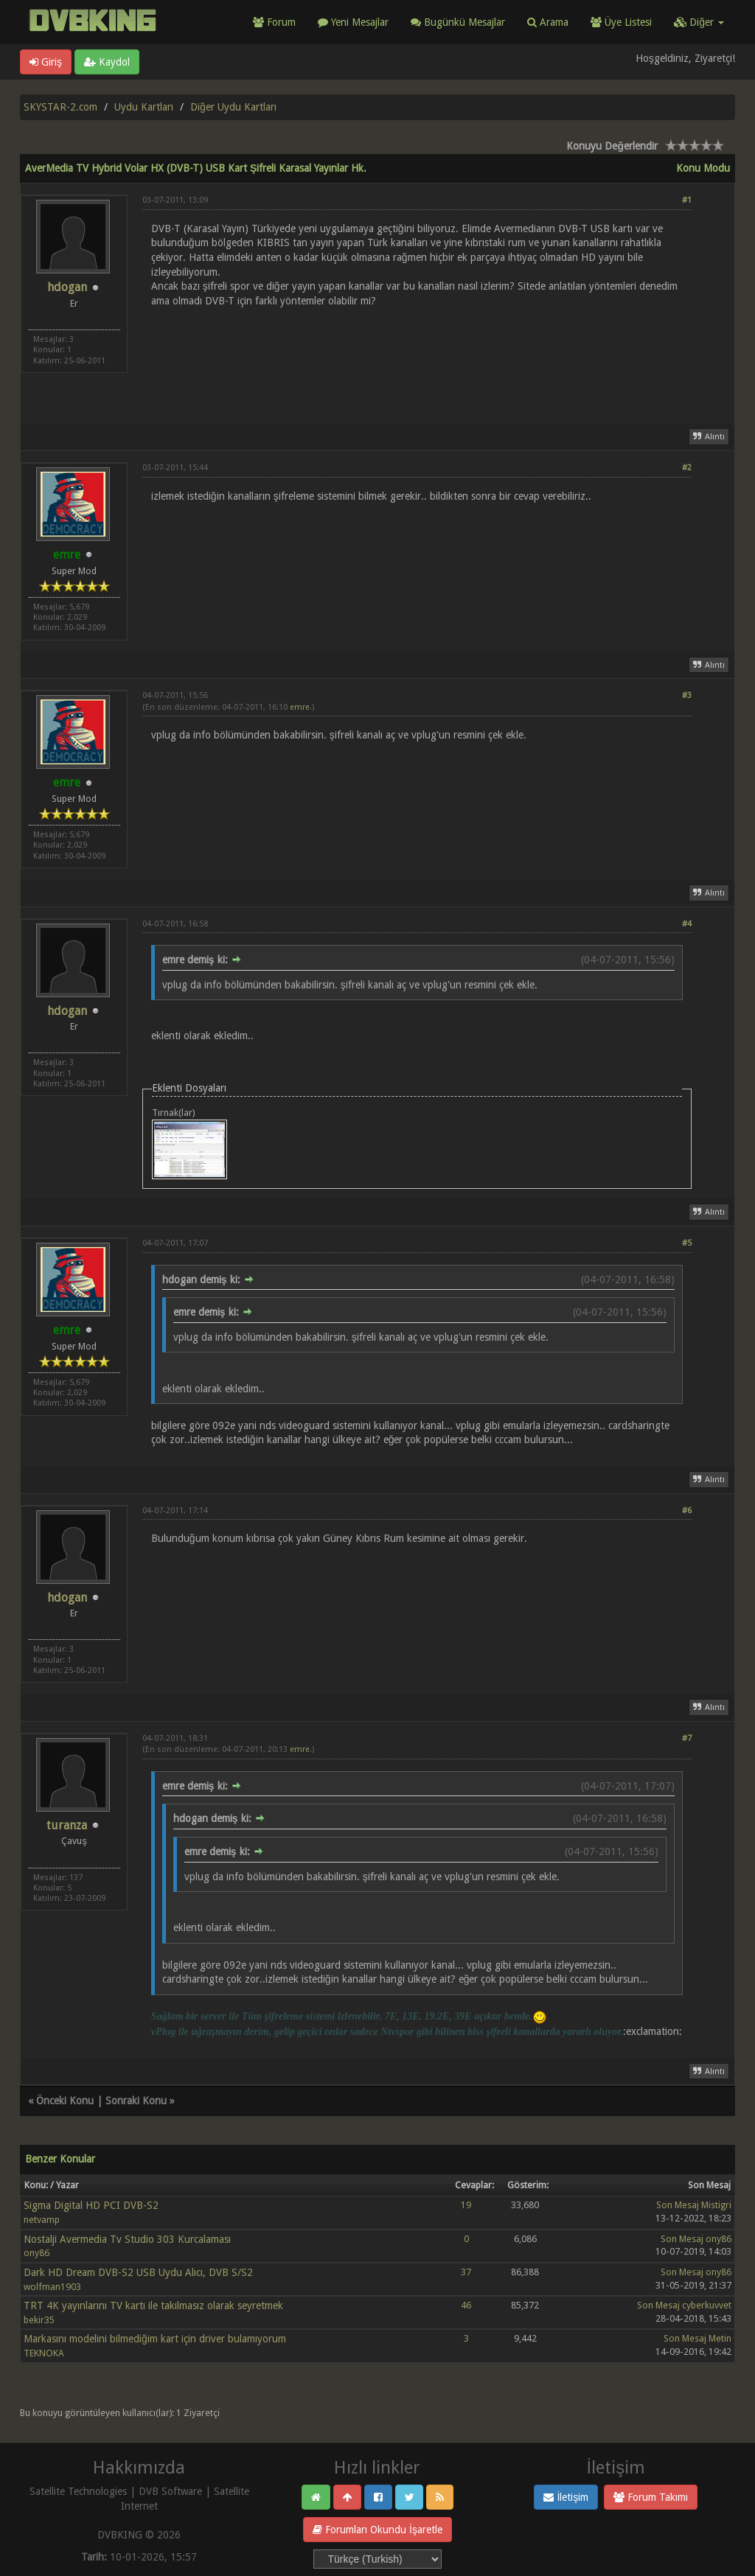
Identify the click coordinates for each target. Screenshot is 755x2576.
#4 (687, 924)
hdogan (67, 287)
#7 (687, 1738)
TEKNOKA (44, 2353)
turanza (66, 1825)
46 (466, 2305)
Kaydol (107, 62)
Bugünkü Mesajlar (458, 22)
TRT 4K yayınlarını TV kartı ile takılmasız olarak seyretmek (153, 2305)
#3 (687, 695)
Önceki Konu (65, 2100)
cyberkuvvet (706, 2305)
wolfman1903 (52, 2286)
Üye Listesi (621, 22)
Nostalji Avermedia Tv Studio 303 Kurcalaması (127, 2239)
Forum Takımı (650, 2497)
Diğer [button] (699, 22)
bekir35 (39, 2319)
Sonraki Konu (136, 2100)
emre (300, 707)
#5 (687, 1243)
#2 (687, 467)
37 (466, 2271)
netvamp (42, 2219)
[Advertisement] (417, 356)
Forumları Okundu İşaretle (377, 2529)
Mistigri (716, 2204)
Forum (274, 22)
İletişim (565, 2497)
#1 (687, 200)
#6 (687, 1510)
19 (466, 2204)
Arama (547, 22)
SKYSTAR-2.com (60, 107)
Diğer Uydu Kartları (233, 107)
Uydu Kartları (143, 107)
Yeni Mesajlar (353, 22)
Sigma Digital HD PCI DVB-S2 (91, 2205)
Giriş (45, 62)
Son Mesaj (677, 2204)
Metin (720, 2338)
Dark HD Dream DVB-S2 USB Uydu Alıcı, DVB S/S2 (138, 2272)
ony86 (36, 2252)
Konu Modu (703, 168)
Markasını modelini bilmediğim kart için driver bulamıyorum (155, 2339)
